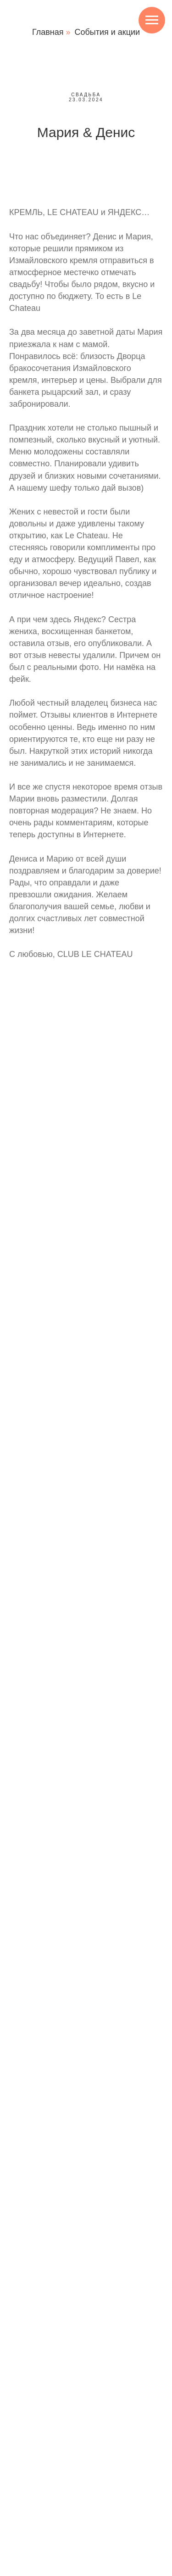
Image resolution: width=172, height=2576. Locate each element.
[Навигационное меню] (151, 20)
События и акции (107, 32)
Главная (48, 32)
